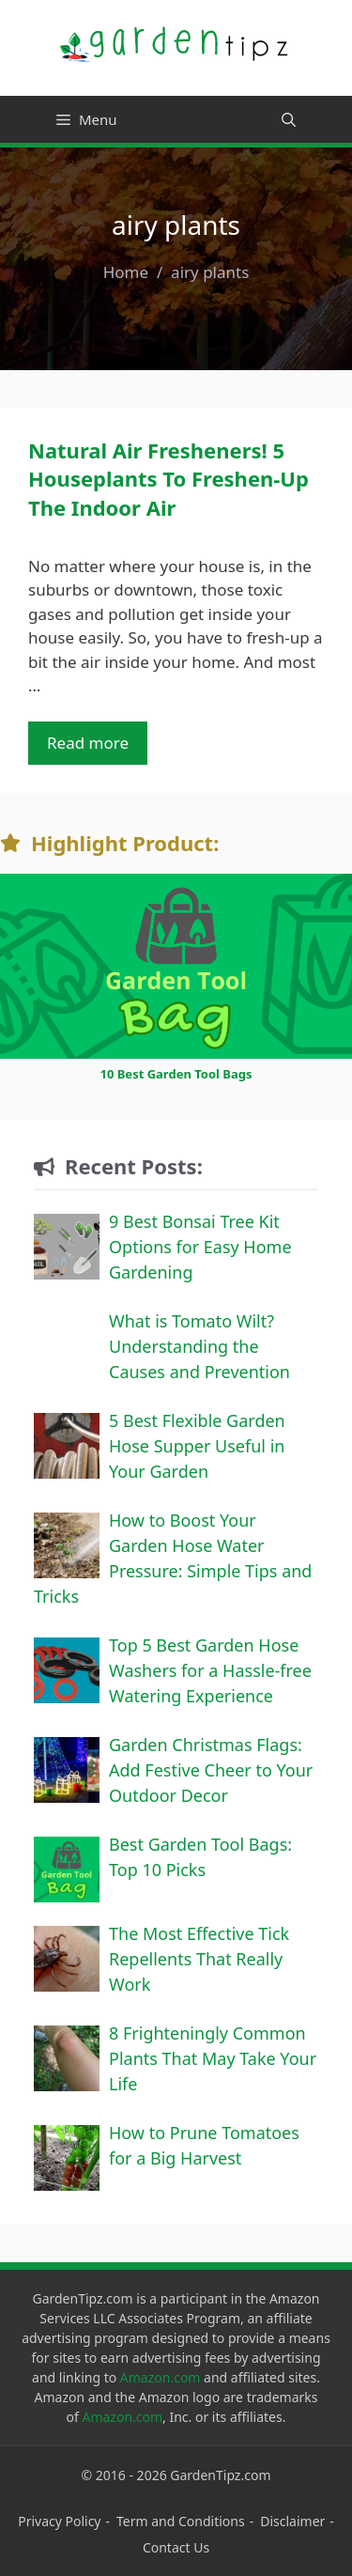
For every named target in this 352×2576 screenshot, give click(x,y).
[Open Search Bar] (288, 119)
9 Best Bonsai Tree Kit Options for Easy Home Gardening (200, 1246)
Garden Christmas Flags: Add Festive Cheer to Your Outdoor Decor (211, 1770)
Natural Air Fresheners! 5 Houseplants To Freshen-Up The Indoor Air (168, 479)
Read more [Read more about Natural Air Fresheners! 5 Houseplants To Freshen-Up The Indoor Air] (88, 742)
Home (125, 272)
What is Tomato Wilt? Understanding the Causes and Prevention (199, 1346)
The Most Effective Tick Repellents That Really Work (199, 1958)
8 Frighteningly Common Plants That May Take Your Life (212, 2058)
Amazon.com (160, 2377)
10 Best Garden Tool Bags (175, 1073)
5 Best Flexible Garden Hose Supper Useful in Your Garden (197, 1445)
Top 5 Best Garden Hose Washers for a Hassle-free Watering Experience (210, 1670)
